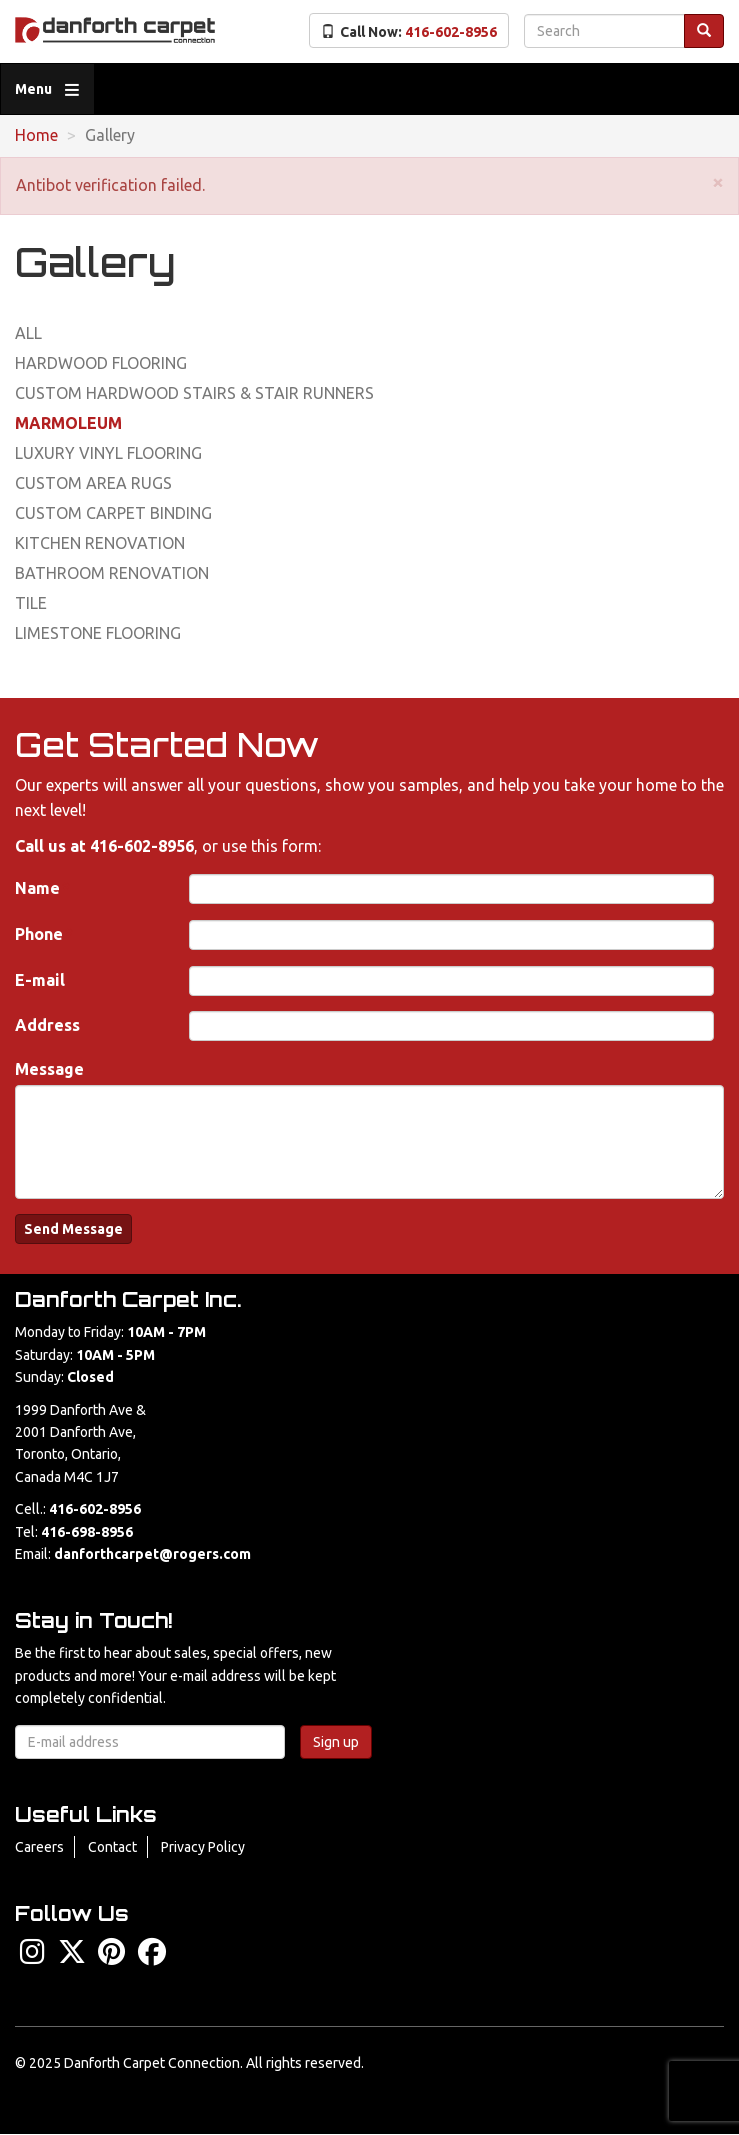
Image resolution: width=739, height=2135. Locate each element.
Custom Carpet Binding (113, 513)
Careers (39, 1847)
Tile (31, 603)
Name (37, 888)
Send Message (73, 1229)
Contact (112, 1847)
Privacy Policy (203, 1847)
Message (49, 1069)
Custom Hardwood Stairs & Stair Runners (194, 393)
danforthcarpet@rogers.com (152, 1554)
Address (47, 1025)
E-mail (40, 980)
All (28, 333)
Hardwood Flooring (101, 363)
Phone (39, 934)
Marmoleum (68, 423)
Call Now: (409, 32)
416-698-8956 (87, 1532)
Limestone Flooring (98, 633)
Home (36, 135)
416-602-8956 (142, 846)
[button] (718, 181)
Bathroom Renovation (112, 573)
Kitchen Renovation (100, 543)
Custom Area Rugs (93, 483)
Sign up (336, 1742)
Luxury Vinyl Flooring (108, 453)
